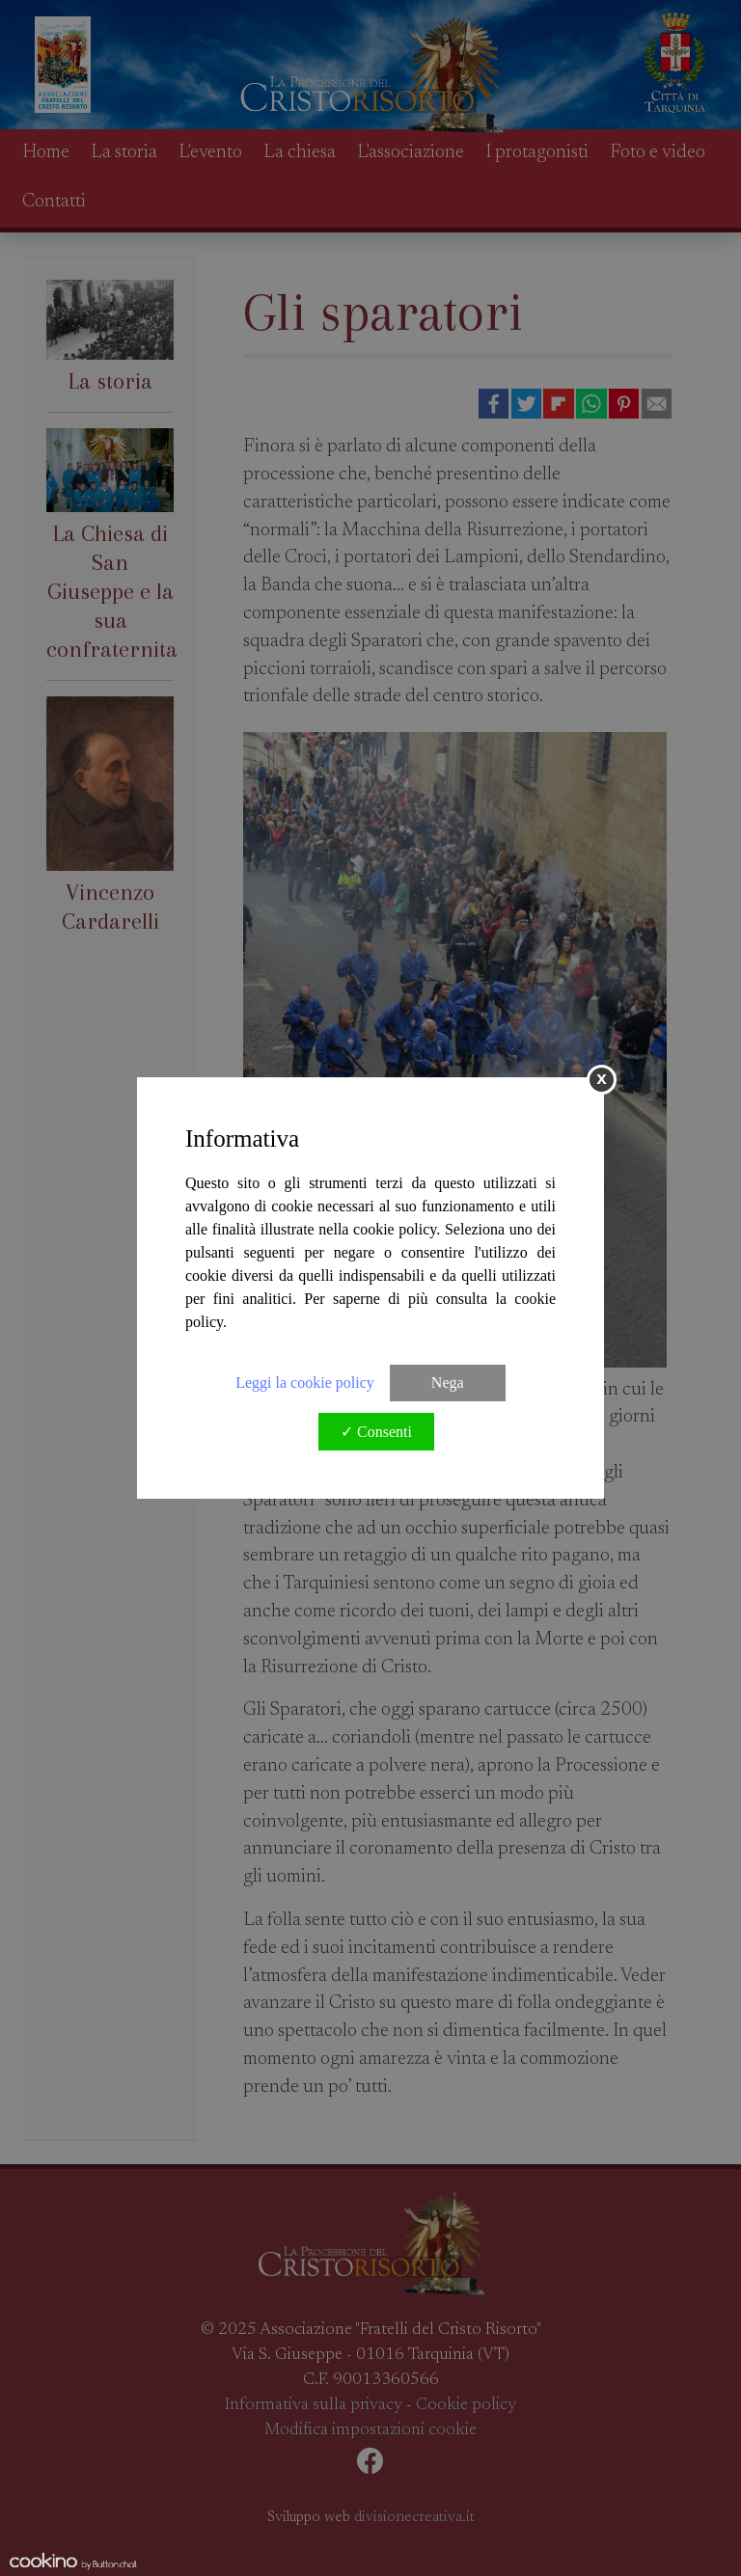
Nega (447, 1382)
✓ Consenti (376, 1432)
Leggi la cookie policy (304, 1382)
